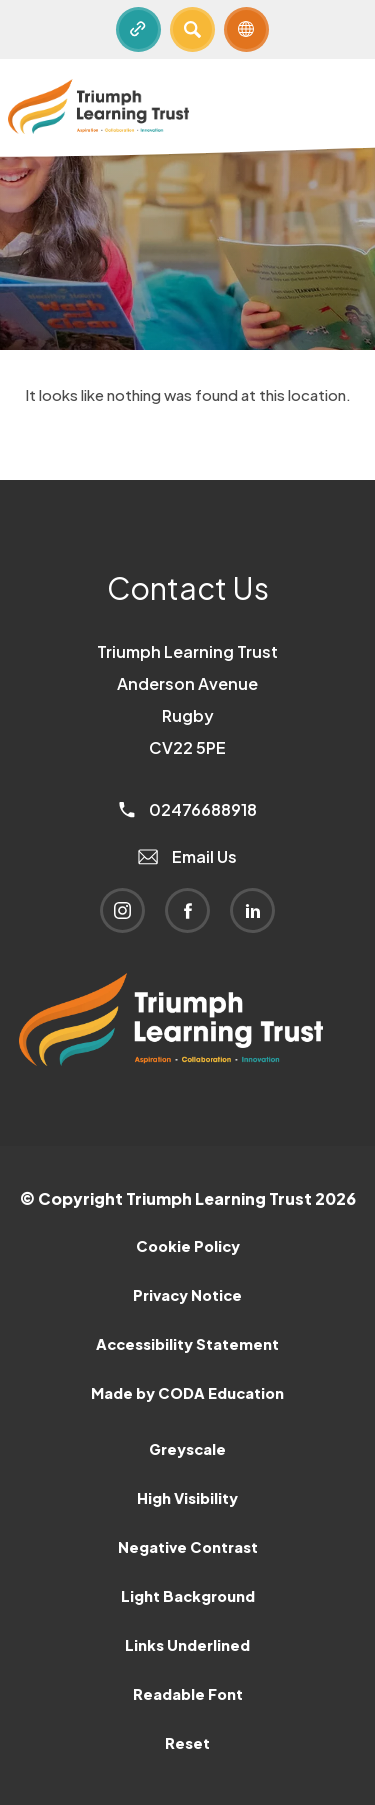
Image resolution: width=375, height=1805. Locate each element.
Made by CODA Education (187, 1393)
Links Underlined (187, 1645)
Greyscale (187, 1449)
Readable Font (188, 1694)
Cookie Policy (188, 1246)
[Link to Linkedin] (252, 910)
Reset (187, 1743)
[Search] (192, 29)
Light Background (188, 1596)
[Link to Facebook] (187, 910)
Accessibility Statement (187, 1344)
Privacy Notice (187, 1295)
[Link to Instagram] (122, 910)
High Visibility (187, 1498)
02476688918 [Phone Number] (188, 809)
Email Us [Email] (187, 856)
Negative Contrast (188, 1547)
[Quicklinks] (138, 29)
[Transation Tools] (246, 29)
